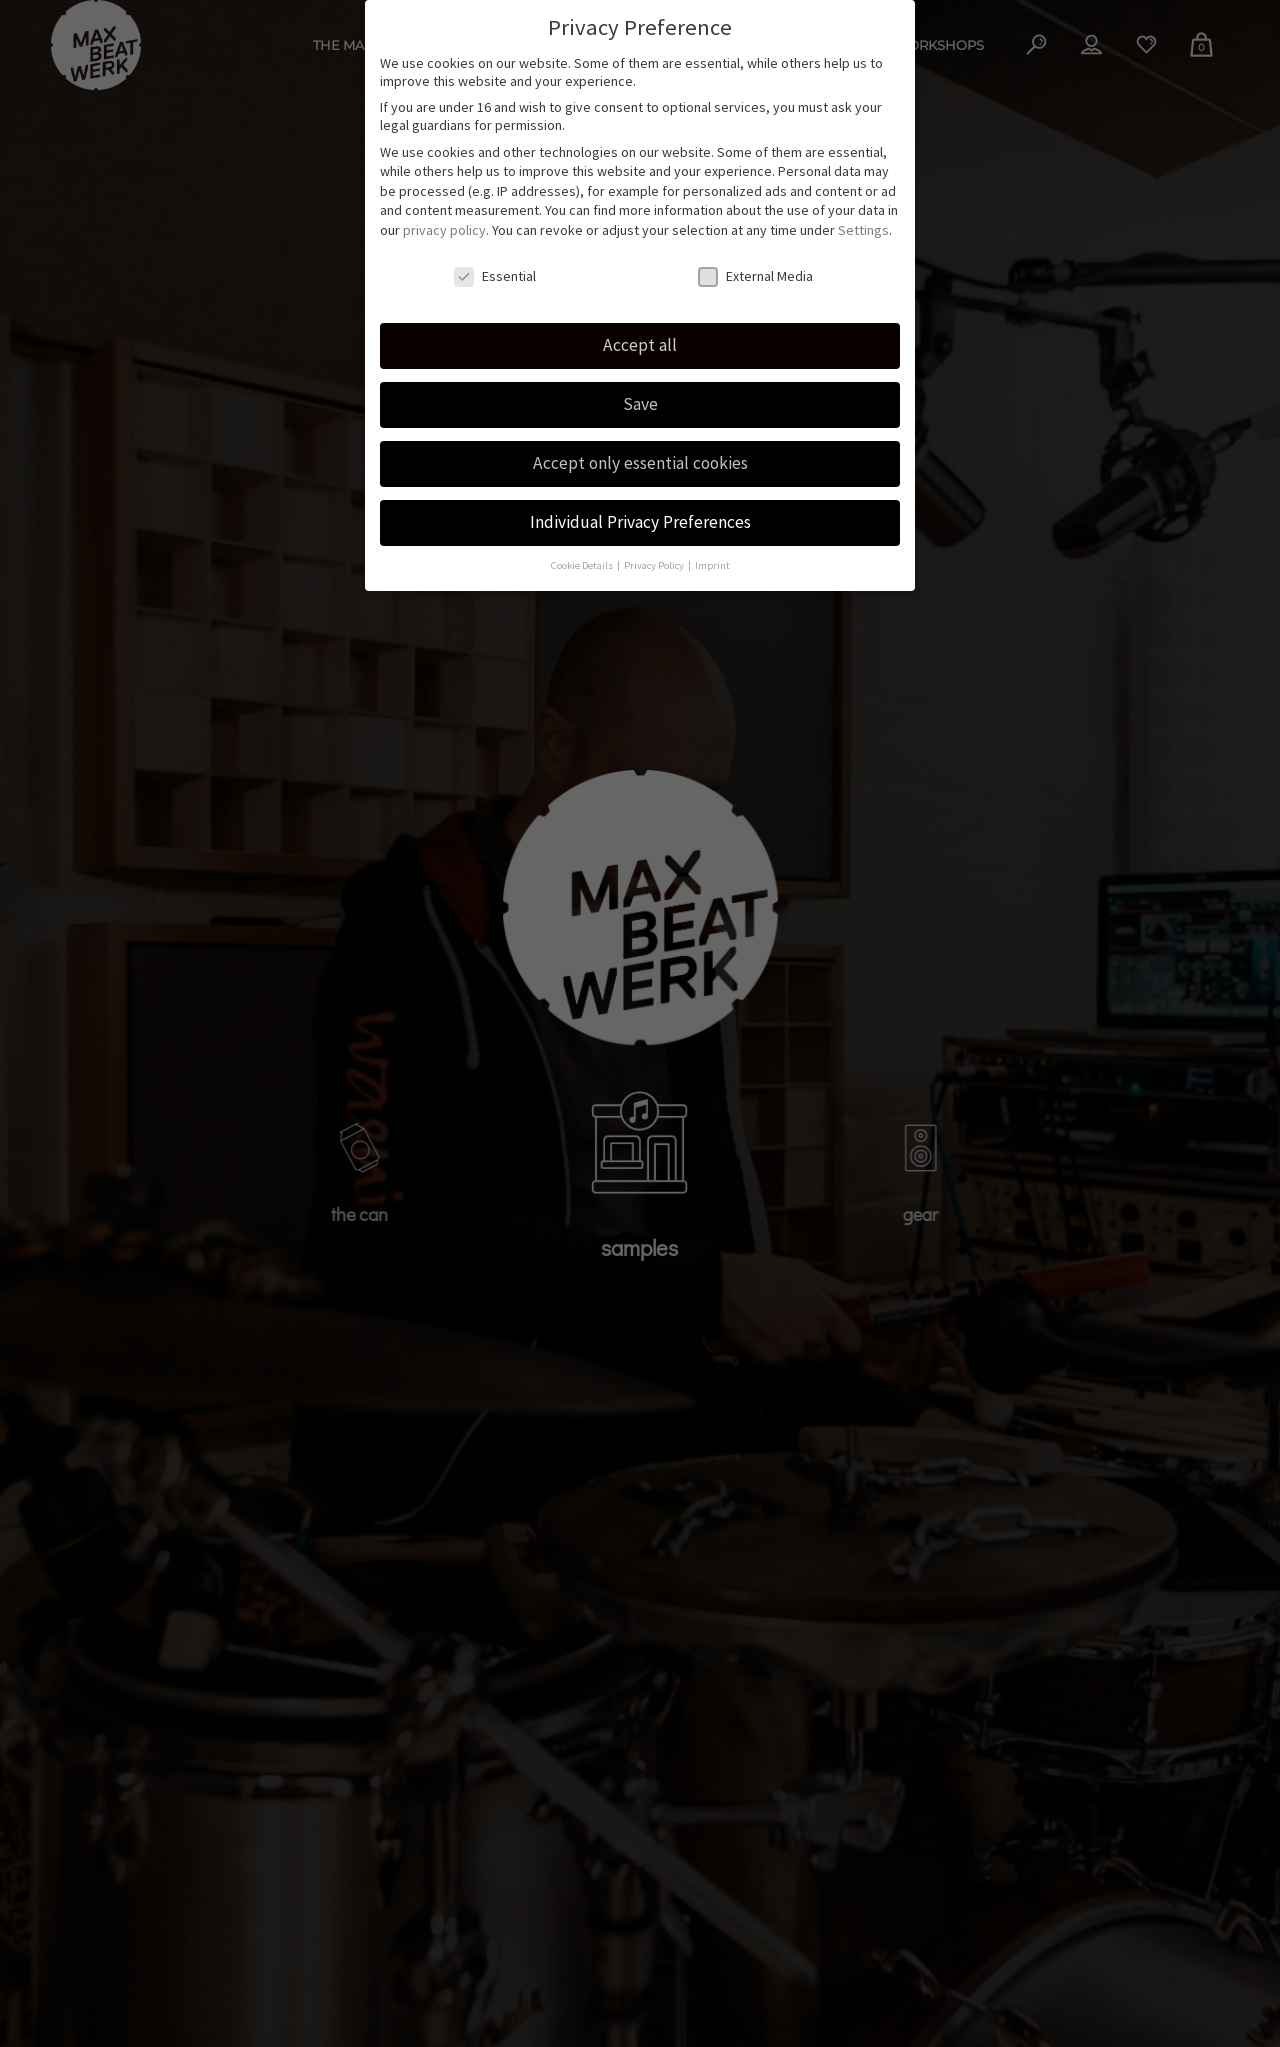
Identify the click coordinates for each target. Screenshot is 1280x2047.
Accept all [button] (640, 336)
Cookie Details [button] (583, 555)
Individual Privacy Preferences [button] (640, 512)
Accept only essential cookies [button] (640, 454)
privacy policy (444, 220)
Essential (495, 266)
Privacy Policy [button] (655, 555)
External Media (755, 266)
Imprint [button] (712, 555)
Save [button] (640, 395)
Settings (863, 220)
